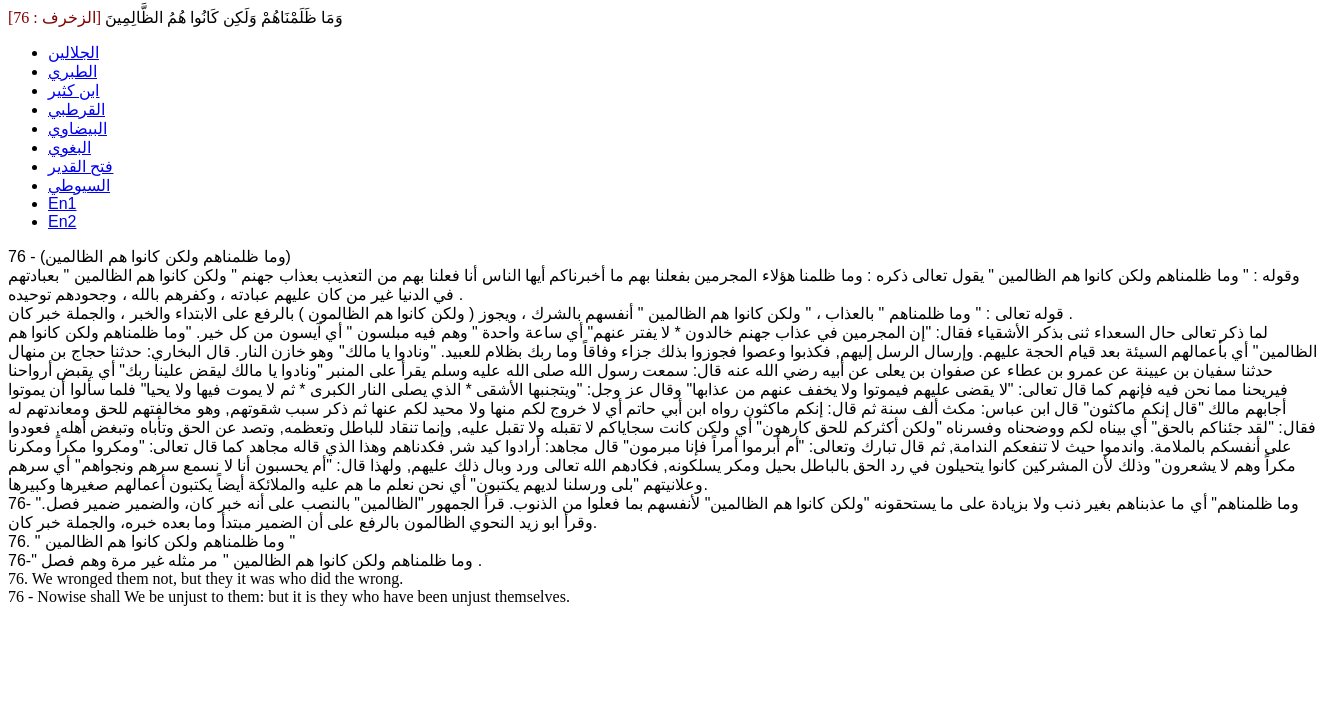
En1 (62, 203)
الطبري (72, 71)
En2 (62, 221)
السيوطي (79, 185)
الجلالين (73, 52)
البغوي (69, 147)
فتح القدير (80, 166)
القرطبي (76, 109)
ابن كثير (73, 90)
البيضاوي (77, 128)
